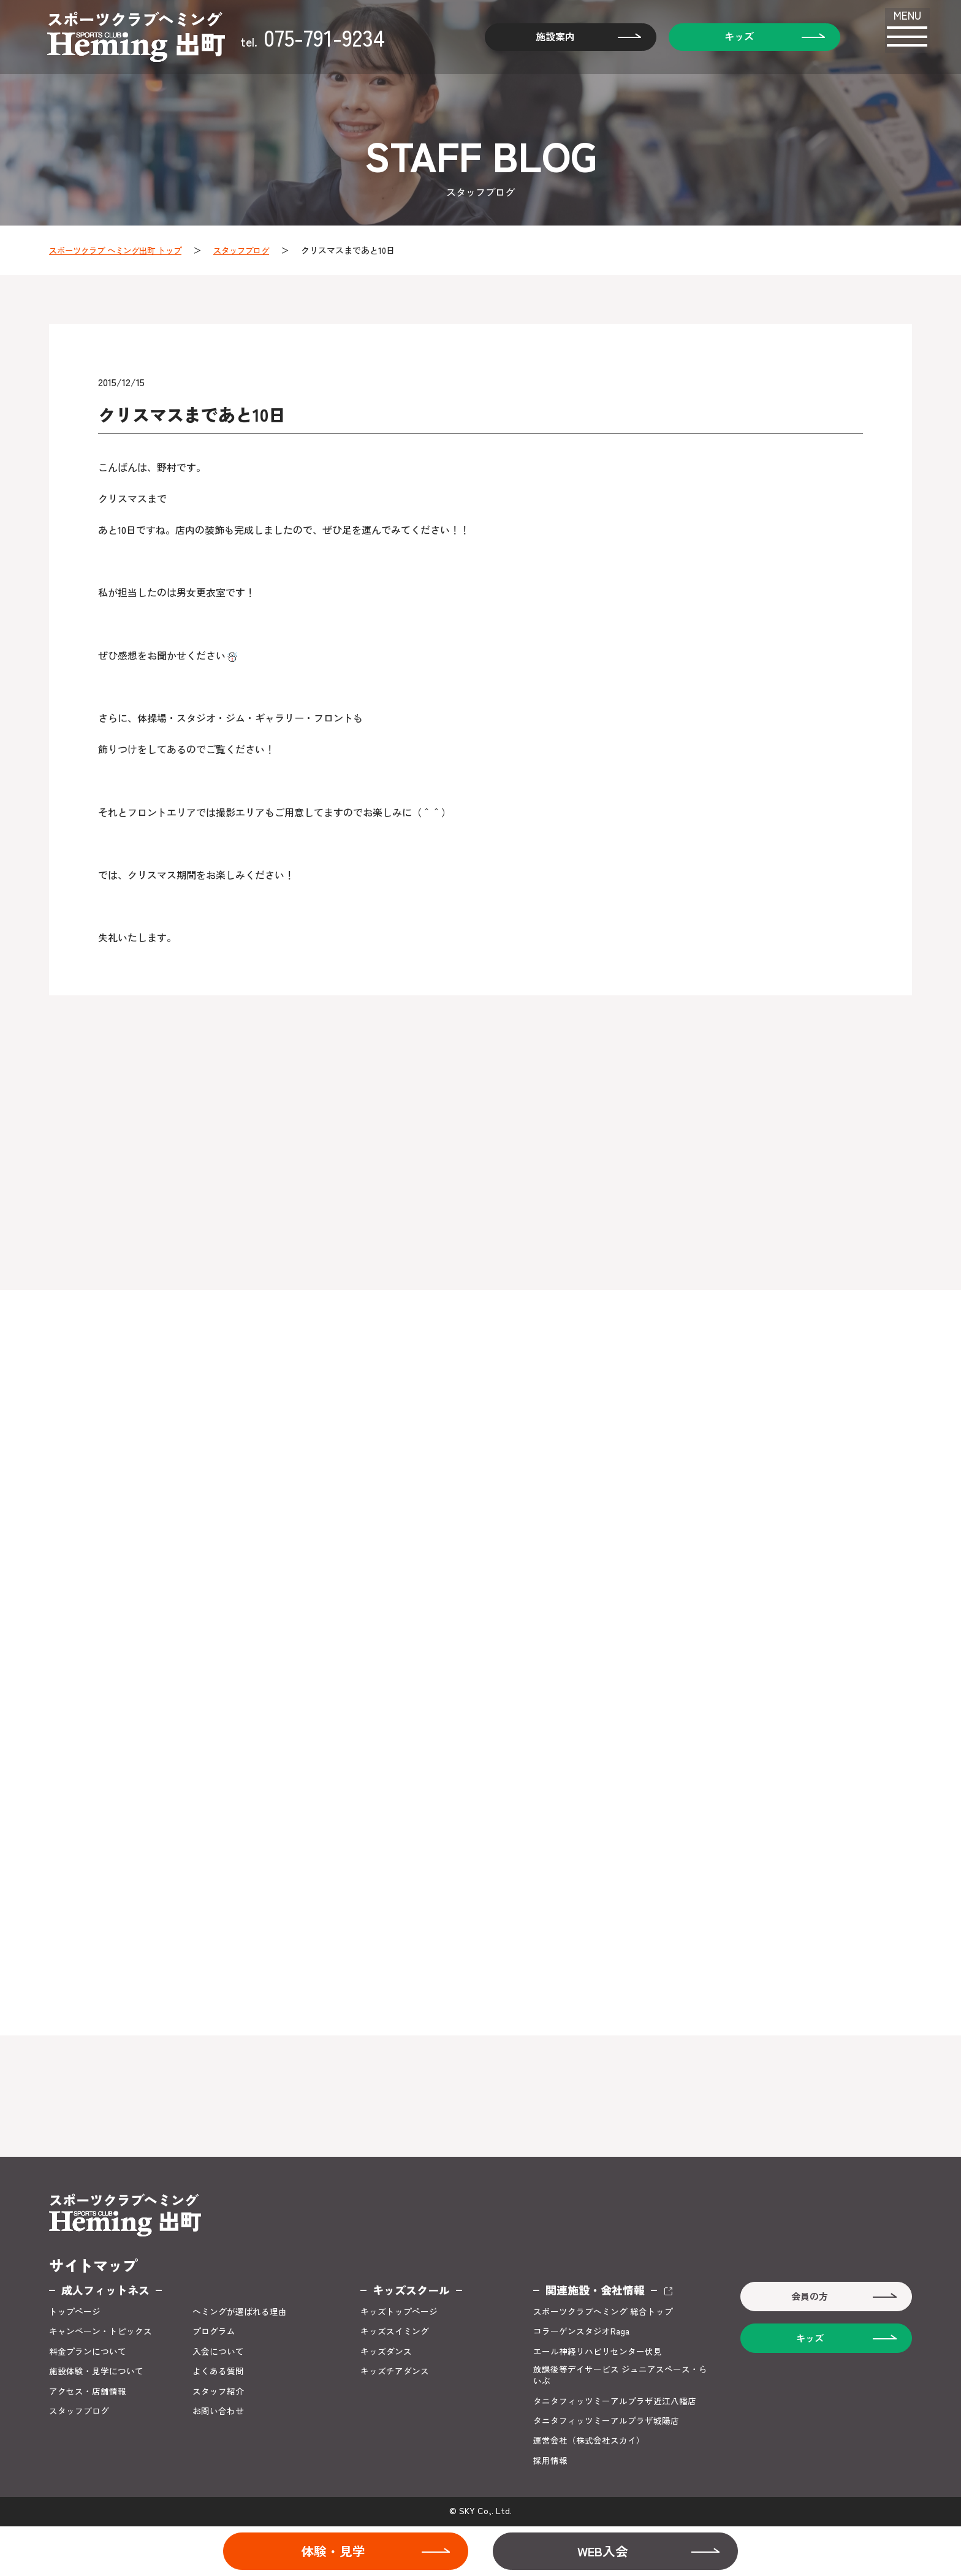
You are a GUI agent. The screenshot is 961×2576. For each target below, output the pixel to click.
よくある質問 (218, 2372)
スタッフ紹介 (218, 2392)
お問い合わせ (218, 2412)
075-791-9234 (315, 37)
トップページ (75, 2313)
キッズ (729, 37)
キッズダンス (386, 2352)
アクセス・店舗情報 (87, 2392)
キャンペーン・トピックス (100, 2332)
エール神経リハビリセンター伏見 (597, 2352)
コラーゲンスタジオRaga (581, 2332)
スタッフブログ (253, 250)
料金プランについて (87, 2352)
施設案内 (546, 37)
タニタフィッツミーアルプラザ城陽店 (606, 2422)
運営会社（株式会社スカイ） (589, 2443)
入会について (218, 2352)
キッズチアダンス (394, 2372)
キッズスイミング (394, 2332)
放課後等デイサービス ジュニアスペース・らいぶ (620, 2376)
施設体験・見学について (96, 2372)
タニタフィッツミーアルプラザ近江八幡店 (614, 2403)
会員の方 (807, 2297)
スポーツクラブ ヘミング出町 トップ (120, 250)
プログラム (213, 2332)
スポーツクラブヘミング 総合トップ (603, 2313)
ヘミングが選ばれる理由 (239, 2313)
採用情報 (550, 2462)
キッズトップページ (399, 2313)
